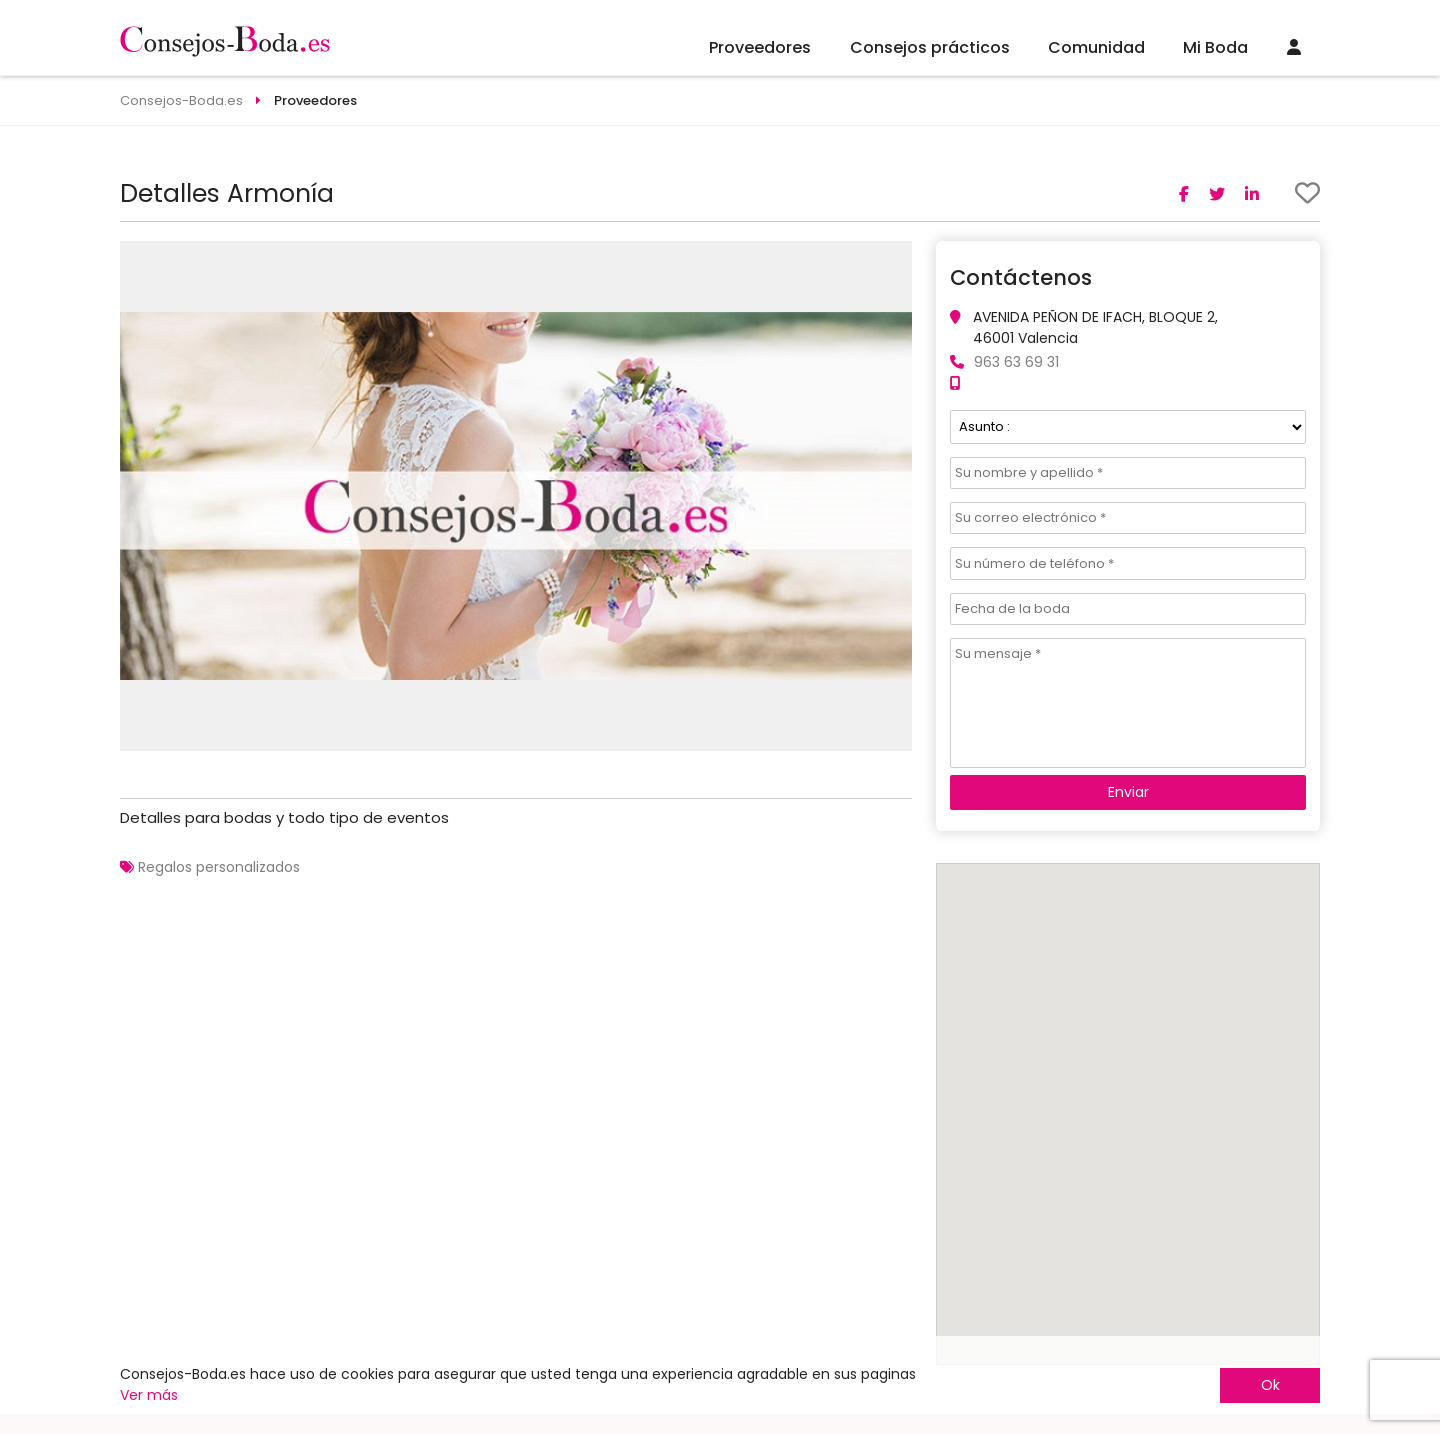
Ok (1270, 1385)
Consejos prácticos (930, 47)
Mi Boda (1215, 47)
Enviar (1128, 792)
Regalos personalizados (219, 867)
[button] (894, 259)
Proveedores (760, 47)
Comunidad (1096, 47)
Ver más (149, 1395)
